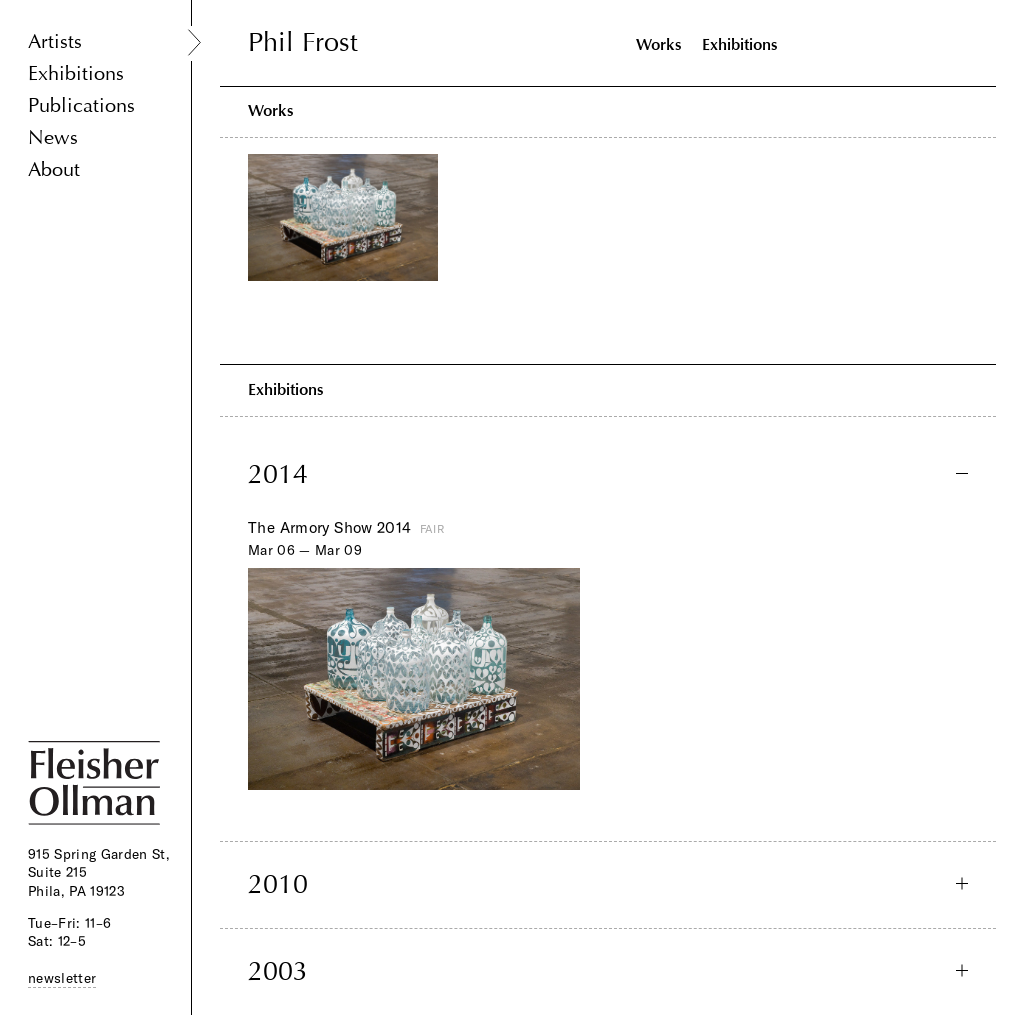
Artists (55, 41)
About (54, 169)
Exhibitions (76, 73)
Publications (81, 105)
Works (659, 44)
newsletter (62, 978)
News (53, 137)
